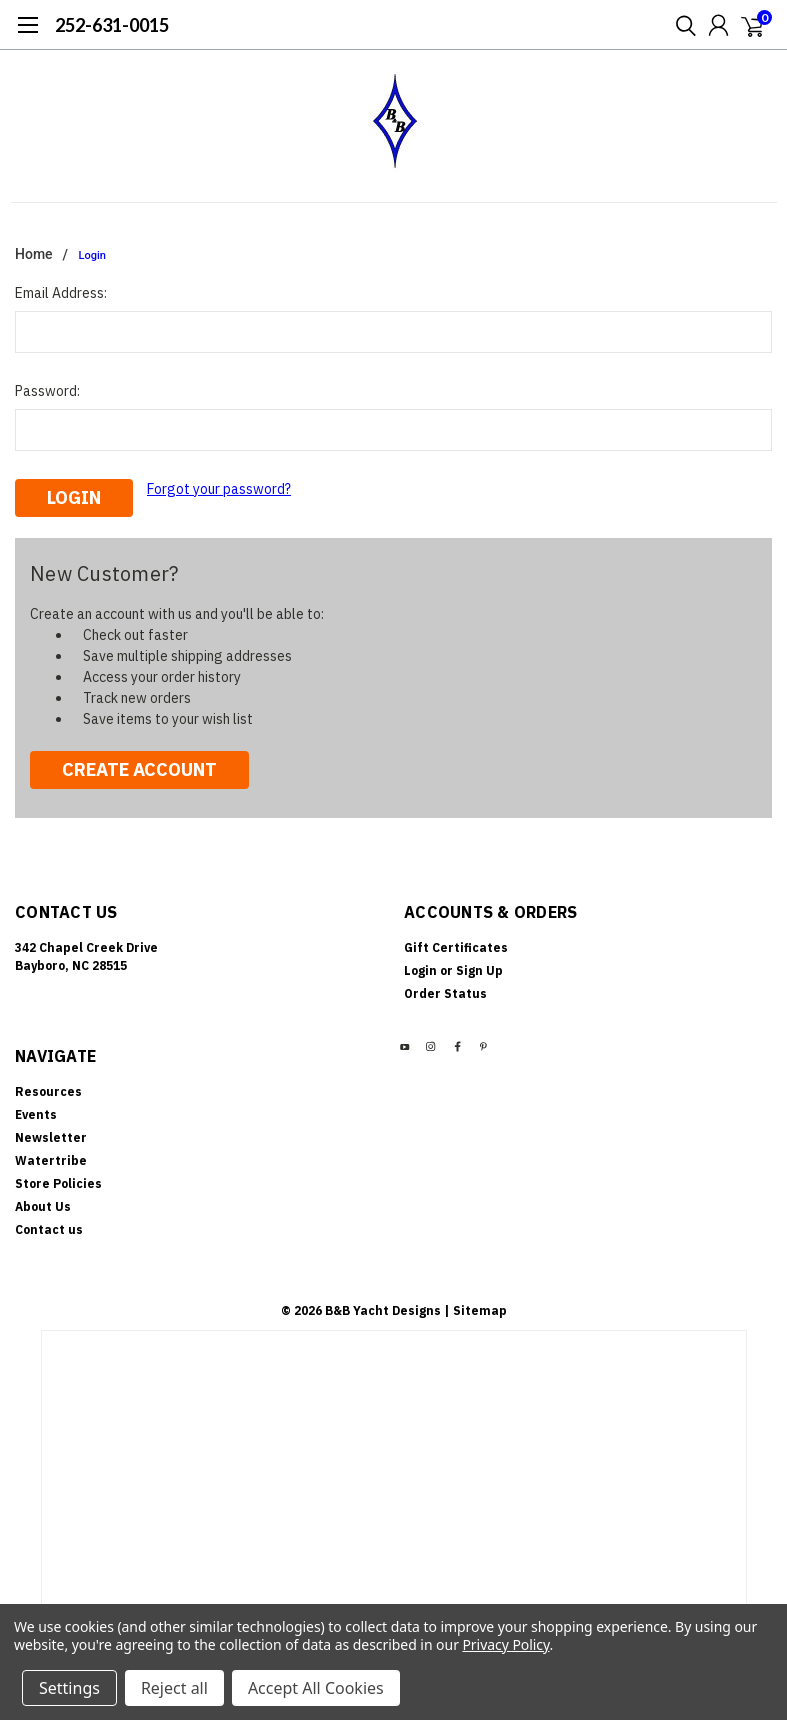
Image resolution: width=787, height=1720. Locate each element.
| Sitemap (475, 1310)
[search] (681, 25)
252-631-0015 (112, 25)
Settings (69, 1688)
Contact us (49, 1229)
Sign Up (479, 970)
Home (34, 254)
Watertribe (51, 1160)
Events (36, 1114)
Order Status (445, 993)
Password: (47, 391)
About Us (43, 1206)
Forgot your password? (219, 489)
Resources (48, 1091)
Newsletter (51, 1137)
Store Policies (58, 1183)
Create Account (139, 769)
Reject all (174, 1688)
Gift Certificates (456, 947)
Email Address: (61, 293)
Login (92, 255)
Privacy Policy (505, 1644)
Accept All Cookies (316, 1688)
